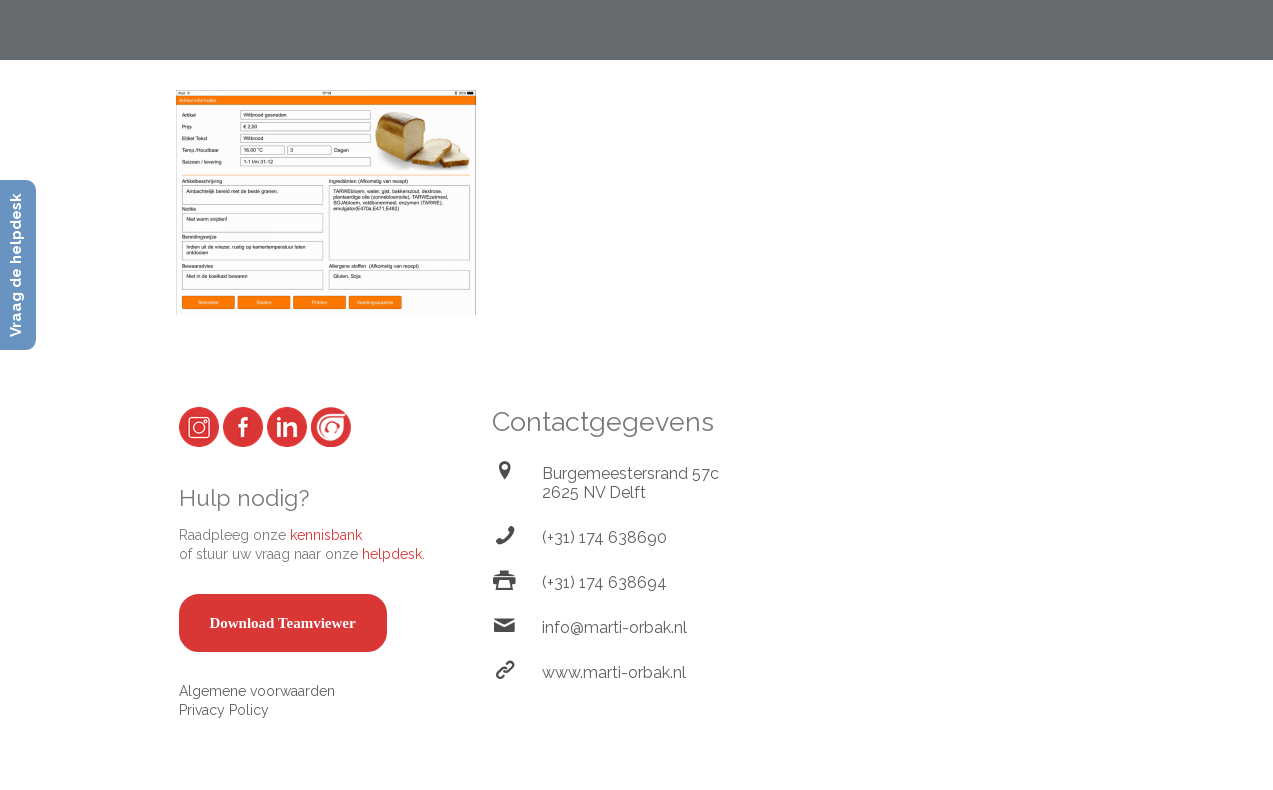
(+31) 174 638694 (604, 582)
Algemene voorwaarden (257, 691)
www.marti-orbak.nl (614, 672)
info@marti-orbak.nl (614, 627)
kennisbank (326, 535)
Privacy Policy (224, 710)
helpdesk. (393, 554)
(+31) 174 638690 (604, 537)
